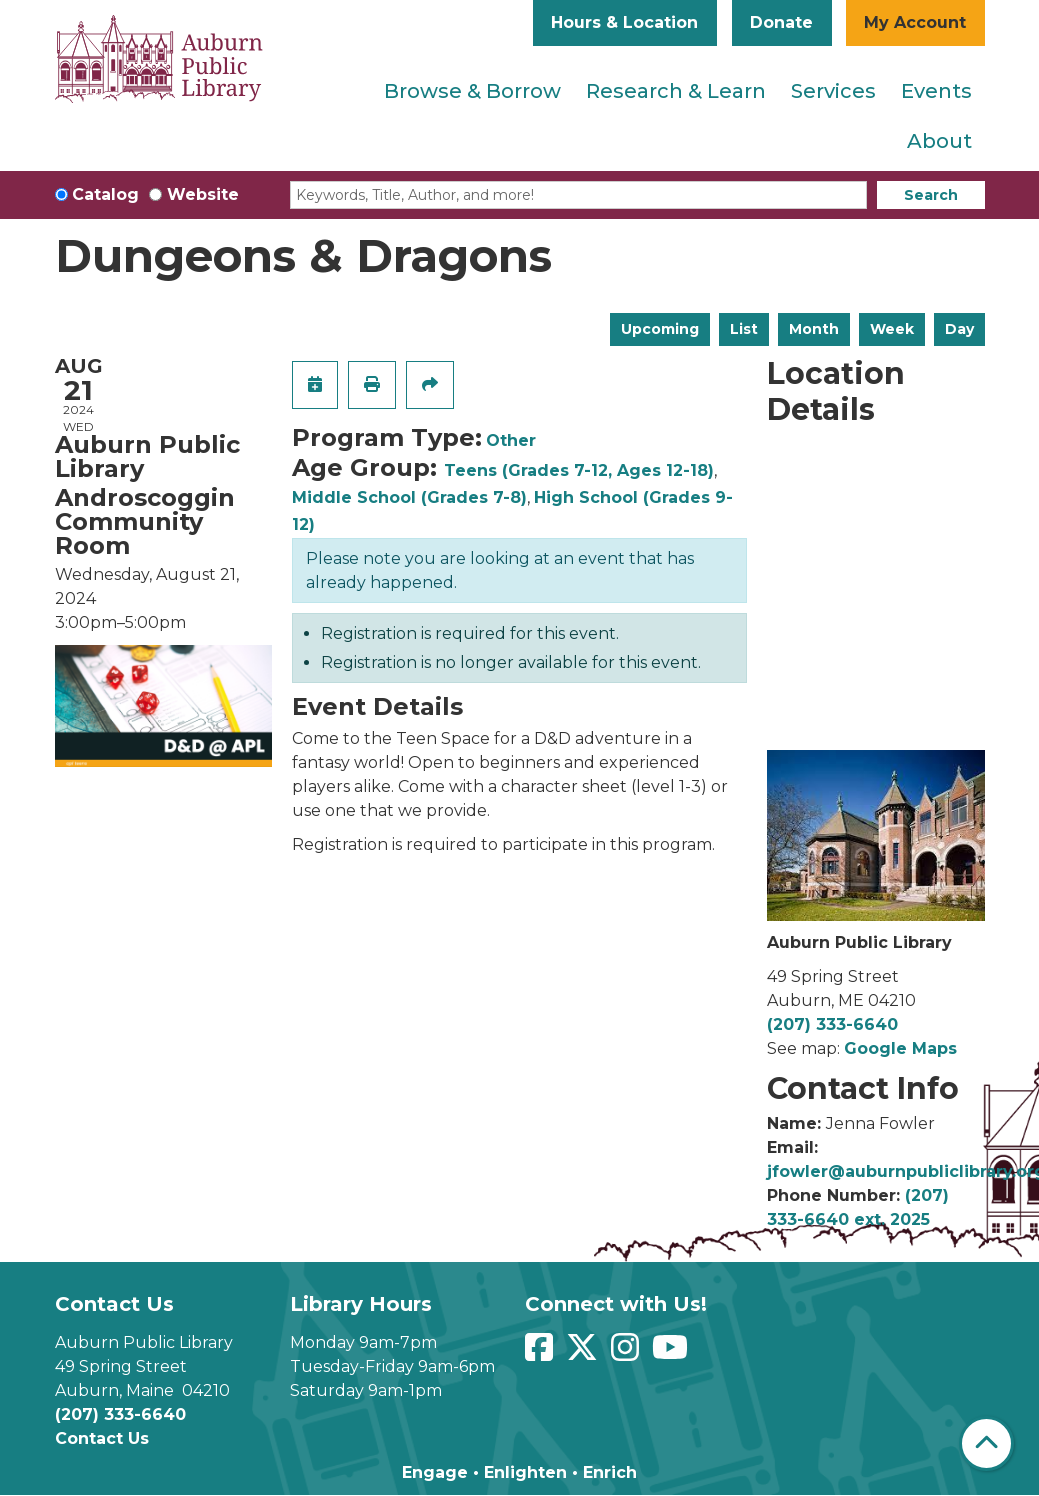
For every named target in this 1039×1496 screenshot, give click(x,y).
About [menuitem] (939, 141)
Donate (781, 22)
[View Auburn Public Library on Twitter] (584, 1353)
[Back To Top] (986, 1443)
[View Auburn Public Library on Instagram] (627, 1353)
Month (814, 329)
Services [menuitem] (833, 91)
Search (931, 195)
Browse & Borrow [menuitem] (472, 91)
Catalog (105, 194)
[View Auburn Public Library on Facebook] (541, 1353)
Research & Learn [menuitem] (676, 91)
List (744, 329)
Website (203, 194)
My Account (915, 22)
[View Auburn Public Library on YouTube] (672, 1353)
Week (892, 329)
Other (511, 440)
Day (959, 329)
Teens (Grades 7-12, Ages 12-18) (579, 470)
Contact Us (102, 1438)
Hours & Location (624, 22)
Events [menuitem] (936, 91)
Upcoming (660, 329)
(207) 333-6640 (832, 1024)
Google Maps (900, 1048)
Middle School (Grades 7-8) (409, 497)
